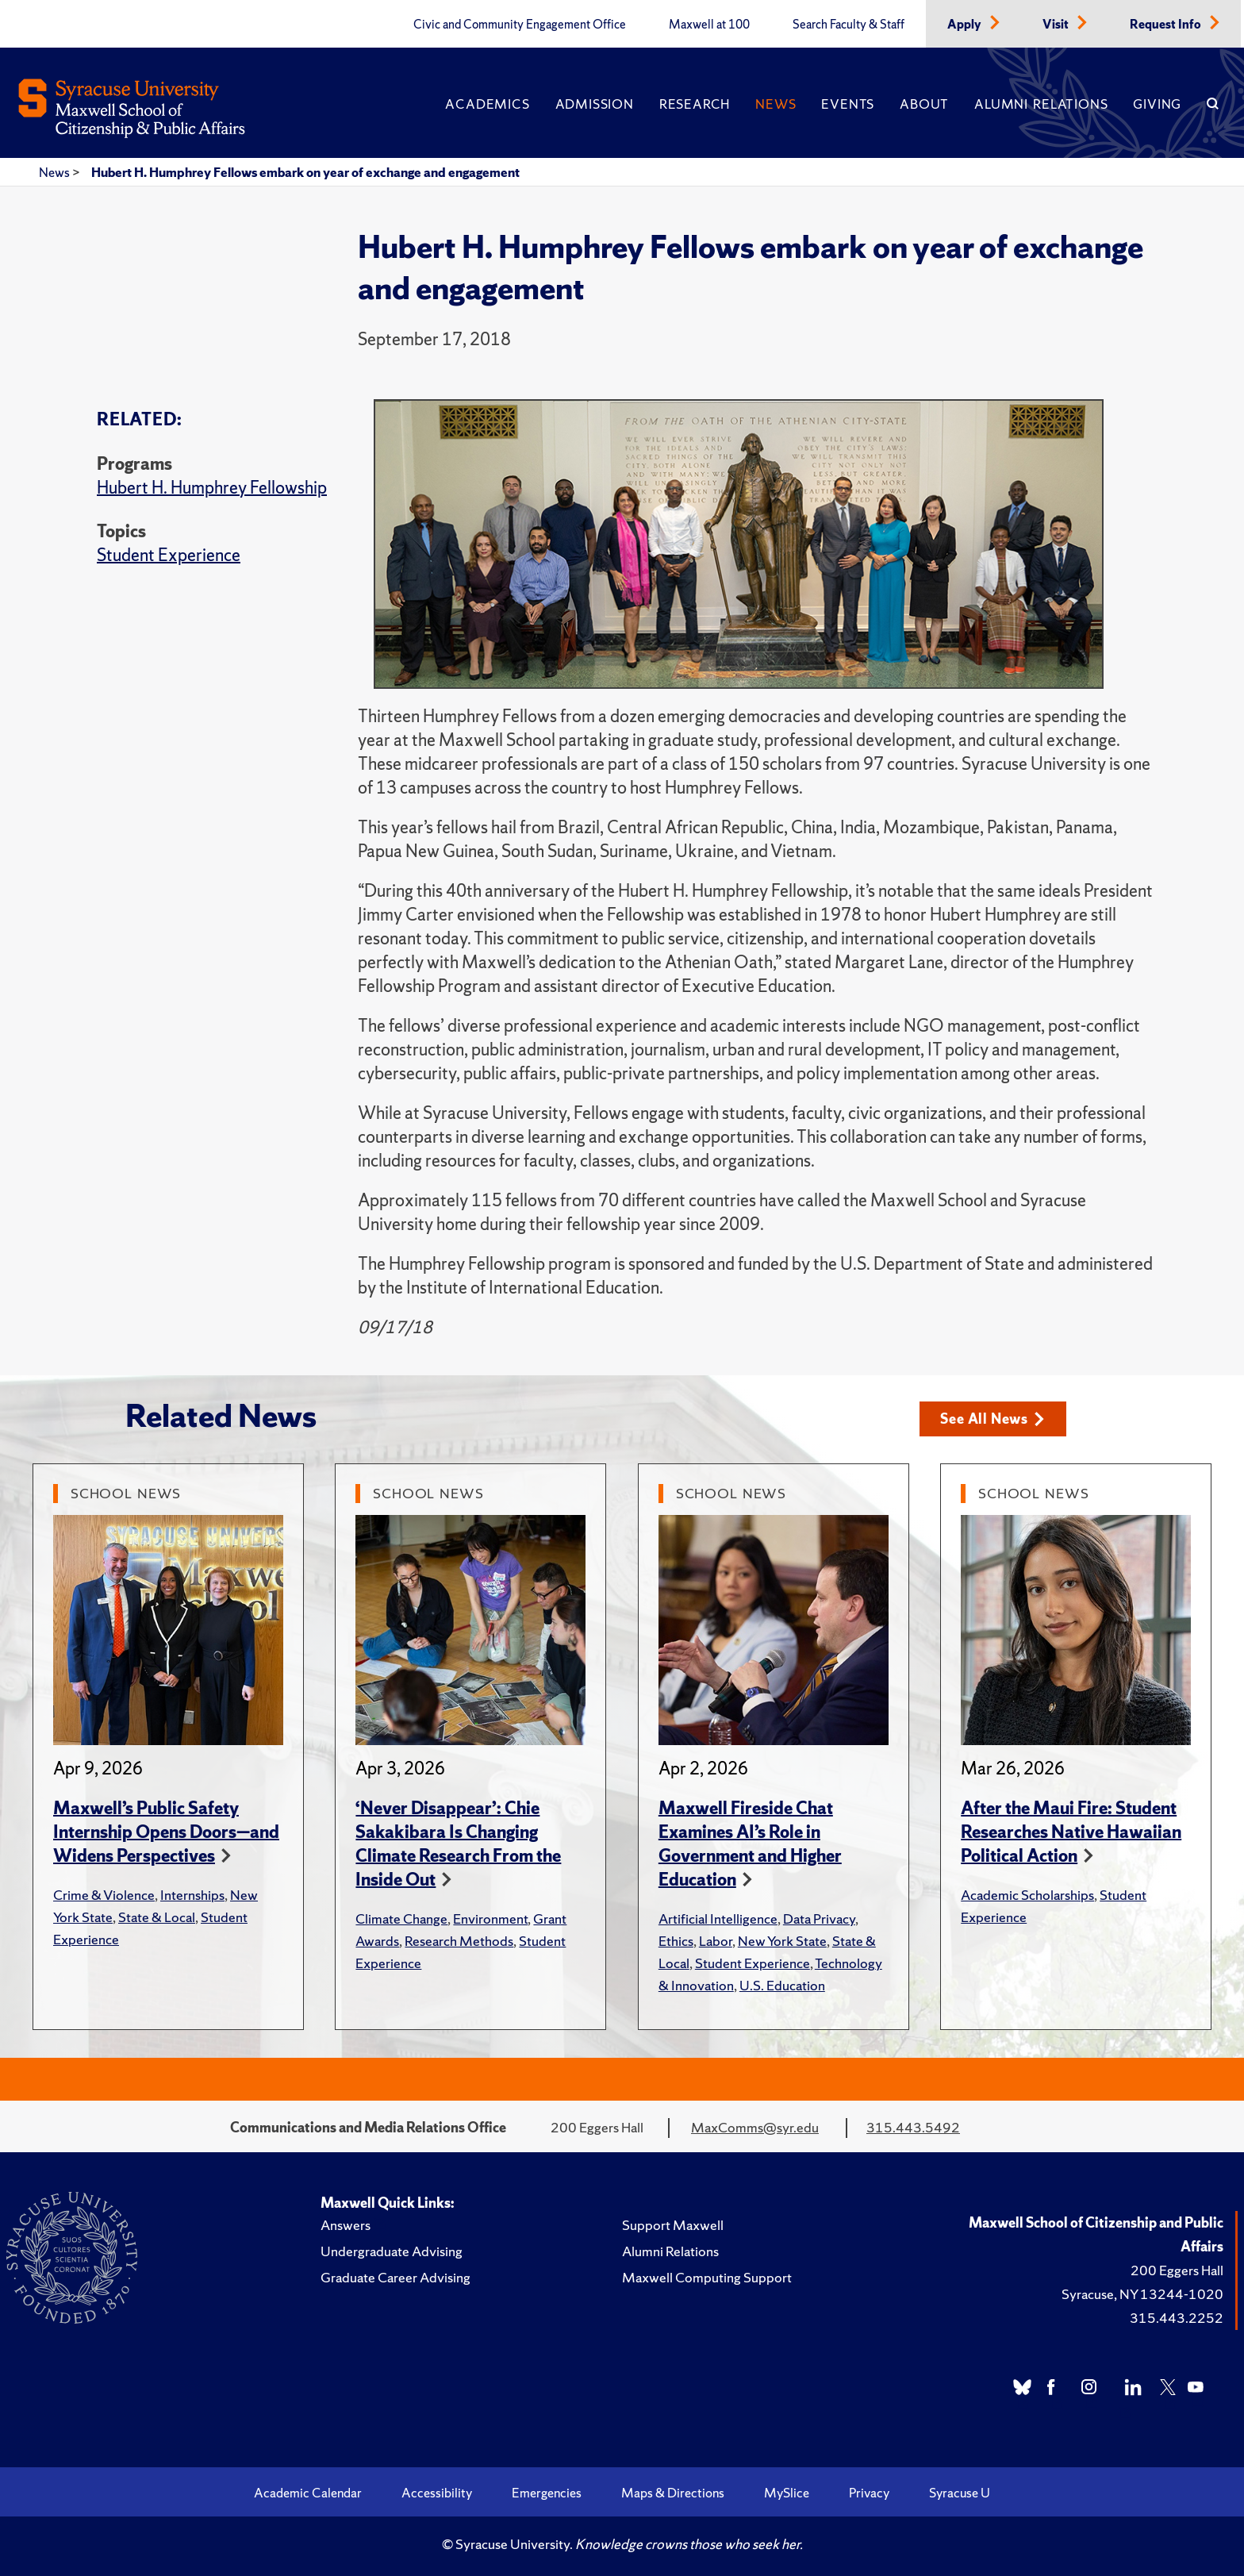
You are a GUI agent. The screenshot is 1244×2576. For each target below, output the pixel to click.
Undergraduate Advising (392, 2251)
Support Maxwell (673, 2225)
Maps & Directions (672, 2492)
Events (847, 104)
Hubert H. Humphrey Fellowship (212, 487)
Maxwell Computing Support (707, 2277)
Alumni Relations (1041, 104)
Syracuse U (959, 2492)
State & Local (156, 1917)
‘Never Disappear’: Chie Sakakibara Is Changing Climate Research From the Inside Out (458, 1844)
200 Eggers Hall (1177, 2270)
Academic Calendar (308, 2492)
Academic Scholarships (1027, 1895)
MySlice (786, 2492)
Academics (487, 104)
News (775, 104)
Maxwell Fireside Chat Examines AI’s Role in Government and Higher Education (750, 1844)
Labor (715, 1941)
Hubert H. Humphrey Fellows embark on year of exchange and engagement (305, 172)
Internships (192, 1895)
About (924, 104)
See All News (992, 1418)
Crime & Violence (104, 1895)
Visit (1056, 25)
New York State (782, 1941)
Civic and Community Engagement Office (519, 25)
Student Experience (168, 555)
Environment (490, 1918)
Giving (1157, 104)
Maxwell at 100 (709, 25)
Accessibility (436, 2492)
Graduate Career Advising (395, 2277)
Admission (594, 104)
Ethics (675, 1941)
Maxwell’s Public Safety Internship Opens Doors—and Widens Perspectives (166, 1832)
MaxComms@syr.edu (755, 2127)
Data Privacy (819, 1918)
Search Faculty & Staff (848, 25)
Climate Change (401, 1918)
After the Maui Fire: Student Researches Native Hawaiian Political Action (1071, 1832)
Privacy (869, 2492)
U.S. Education (782, 1985)
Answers (346, 2225)
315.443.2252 (1176, 2318)
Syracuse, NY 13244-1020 (1142, 2294)
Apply (965, 25)
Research (694, 104)
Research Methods (459, 1941)
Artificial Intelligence (718, 1918)
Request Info (1167, 25)
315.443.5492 (913, 2127)
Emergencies (547, 2492)
